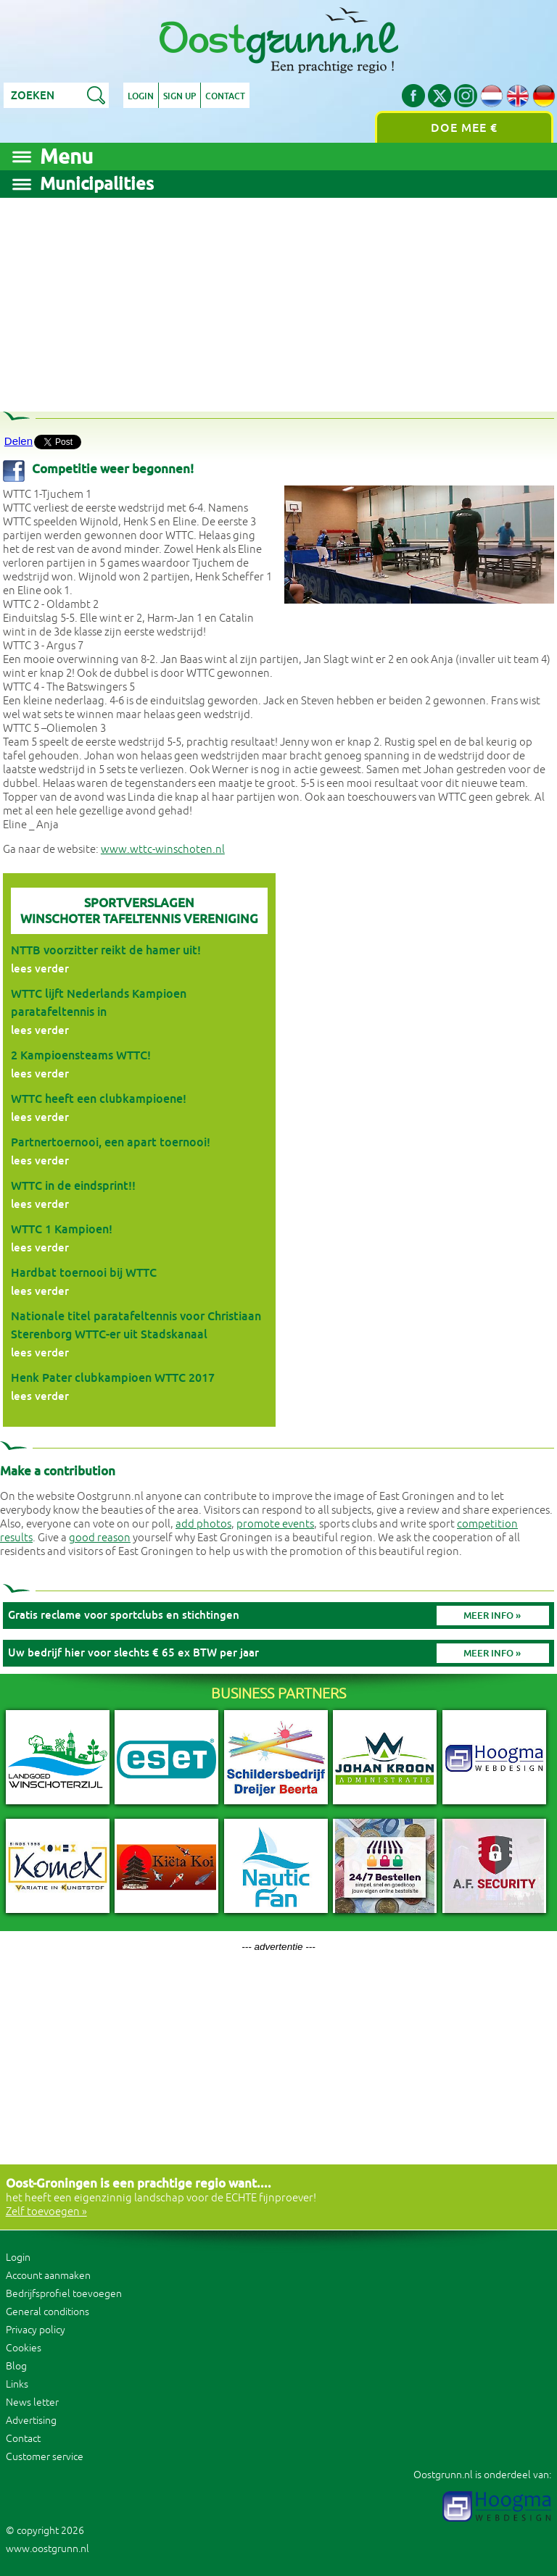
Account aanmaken (48, 2275)
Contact (225, 96)
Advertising (31, 2420)
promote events (275, 1524)
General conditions (47, 2312)
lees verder (40, 968)
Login (141, 96)
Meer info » (492, 1615)
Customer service (44, 2457)
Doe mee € (464, 128)
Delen (18, 441)
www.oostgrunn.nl (47, 2549)
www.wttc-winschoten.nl (163, 849)
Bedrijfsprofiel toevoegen (64, 2294)
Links (17, 2384)
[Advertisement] (278, 299)
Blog (16, 2366)
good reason (100, 1538)
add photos (203, 1524)
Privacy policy (35, 2330)
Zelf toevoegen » (46, 2212)
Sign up (179, 96)
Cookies (23, 2348)
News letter (32, 2402)
